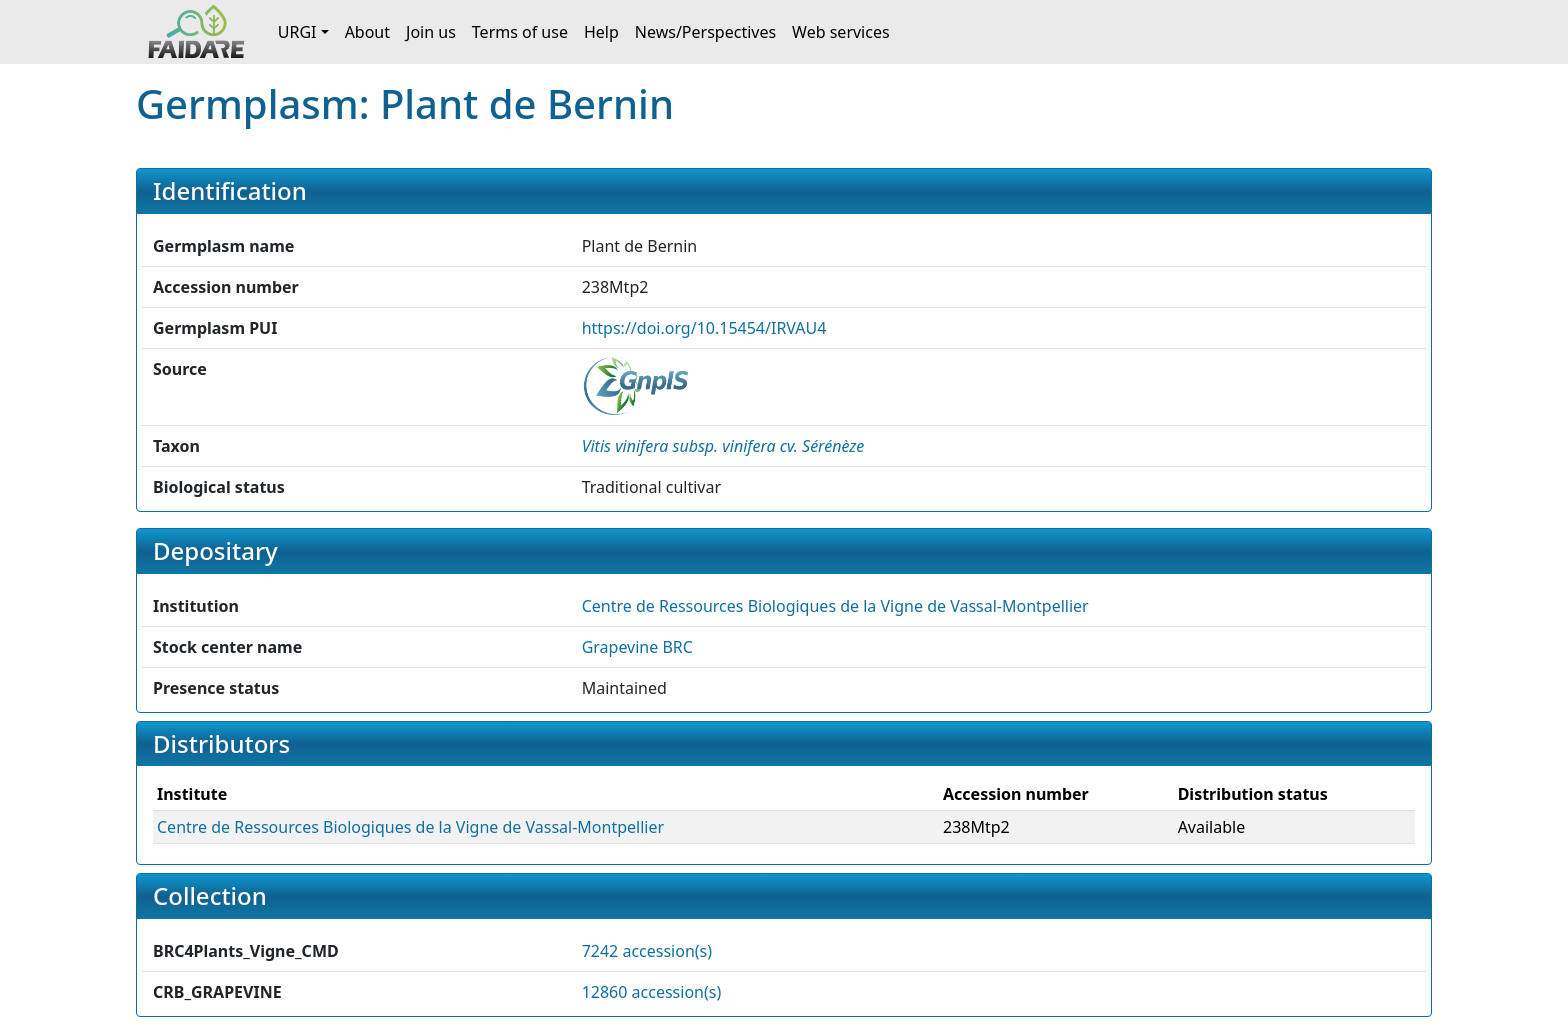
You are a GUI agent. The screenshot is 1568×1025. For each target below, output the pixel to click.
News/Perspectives (705, 32)
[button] (723, 446)
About (367, 32)
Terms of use (520, 32)
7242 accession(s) (647, 951)
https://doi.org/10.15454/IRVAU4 (704, 328)
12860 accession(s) (652, 992)
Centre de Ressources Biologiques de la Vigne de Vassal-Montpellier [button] (835, 606)
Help (601, 32)
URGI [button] (297, 32)
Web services (841, 32)
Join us (431, 32)
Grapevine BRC (637, 647)
